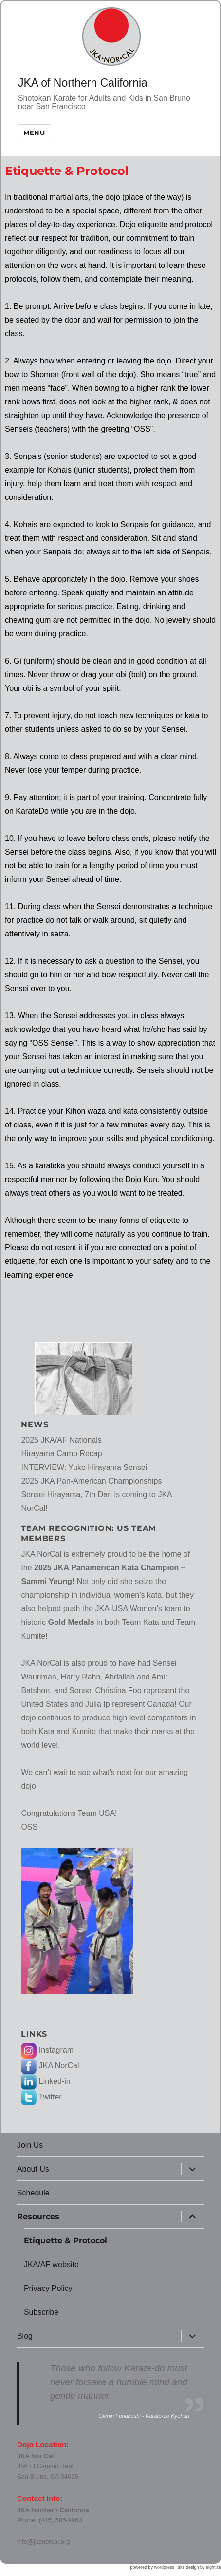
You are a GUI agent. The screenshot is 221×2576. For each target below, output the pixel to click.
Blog (25, 2336)
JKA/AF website (51, 2264)
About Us (33, 2169)
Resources (38, 2216)
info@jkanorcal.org (43, 2541)
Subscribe (41, 2312)
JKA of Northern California (82, 82)
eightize (213, 2567)
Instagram (47, 2050)
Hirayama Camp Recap (61, 1454)
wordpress (164, 2567)
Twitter (41, 2097)
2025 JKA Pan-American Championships (91, 1481)
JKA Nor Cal (35, 2456)
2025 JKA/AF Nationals (61, 1440)
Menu (34, 132)
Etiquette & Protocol (65, 2240)
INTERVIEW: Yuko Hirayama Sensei (84, 1467)
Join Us (30, 2145)
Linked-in (45, 2081)
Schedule (33, 2193)
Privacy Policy (48, 2288)
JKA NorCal (50, 2065)
